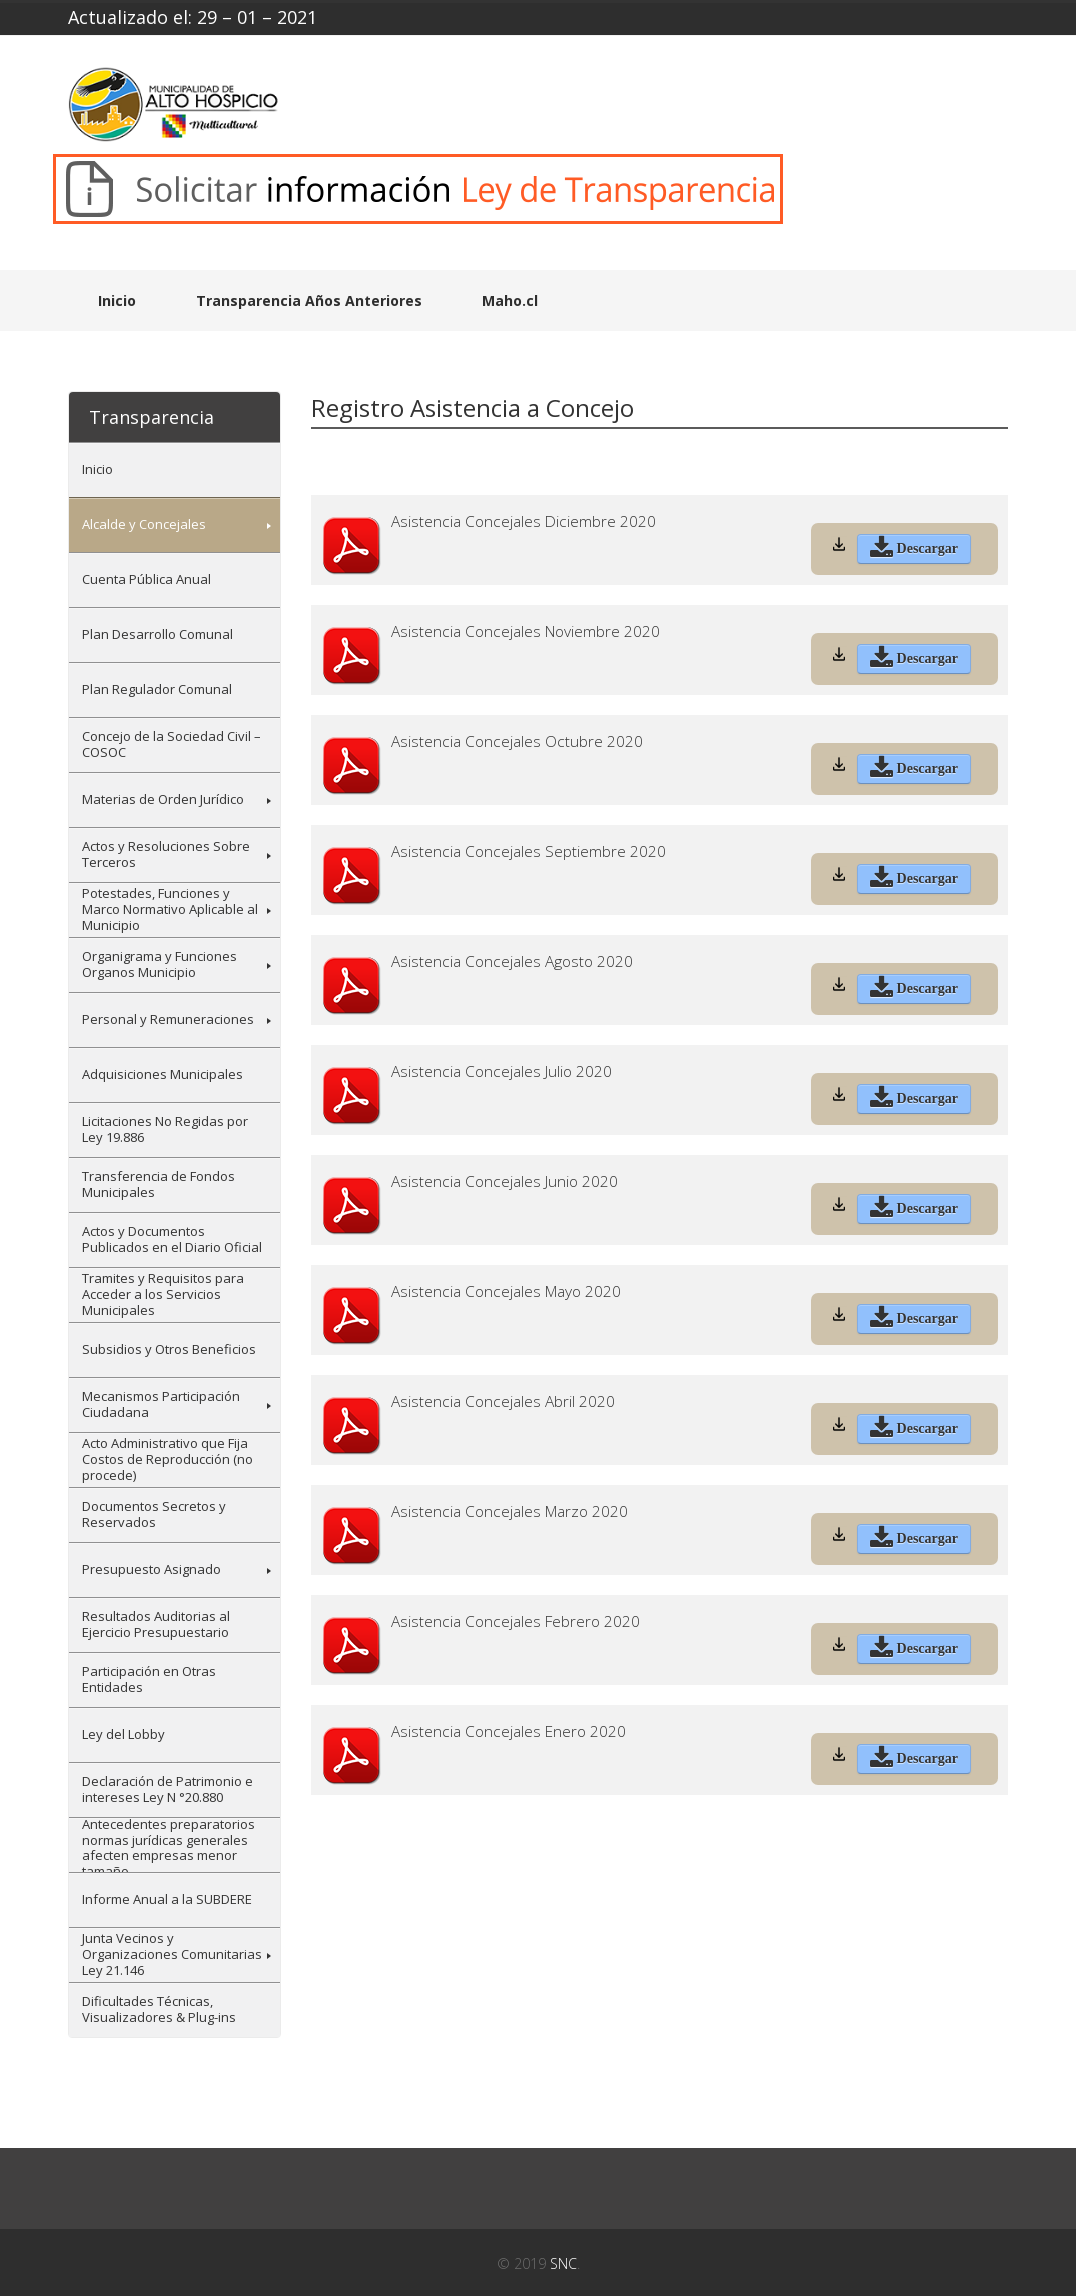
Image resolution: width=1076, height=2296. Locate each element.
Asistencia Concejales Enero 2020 (508, 1731)
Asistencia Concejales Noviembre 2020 (525, 631)
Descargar (914, 549)
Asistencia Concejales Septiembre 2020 (528, 851)
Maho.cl (510, 300)
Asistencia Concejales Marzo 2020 (509, 1511)
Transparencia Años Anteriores (309, 300)
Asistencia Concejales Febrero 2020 (515, 1621)
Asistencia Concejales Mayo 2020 (506, 1291)
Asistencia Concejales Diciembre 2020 (523, 521)
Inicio (117, 300)
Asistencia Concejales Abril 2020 (503, 1401)
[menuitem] (174, 469)
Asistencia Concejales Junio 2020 (504, 1181)
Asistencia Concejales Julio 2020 (501, 1071)
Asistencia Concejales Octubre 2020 (517, 741)
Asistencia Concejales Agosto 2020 (512, 961)
